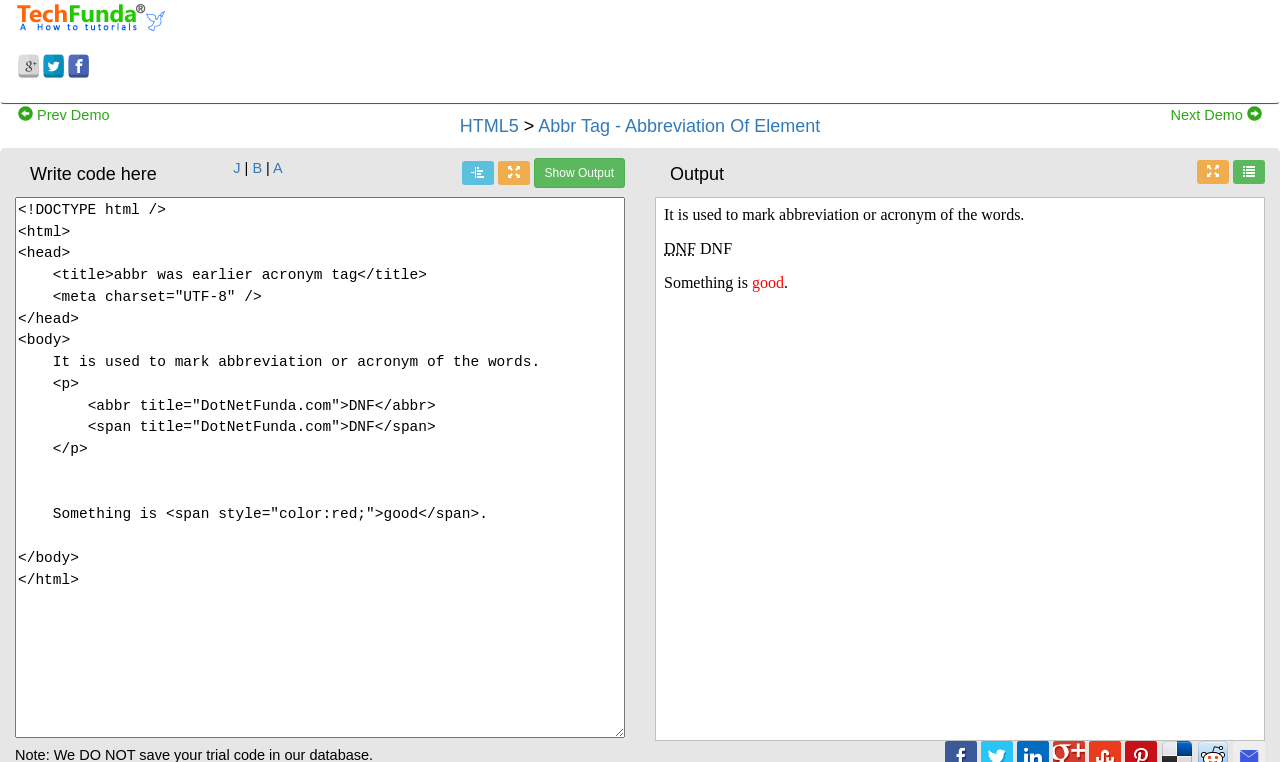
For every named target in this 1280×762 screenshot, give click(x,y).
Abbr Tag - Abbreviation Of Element (679, 126)
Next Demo (1216, 115)
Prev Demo (64, 115)
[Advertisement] (800, 48)
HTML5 (489, 126)
